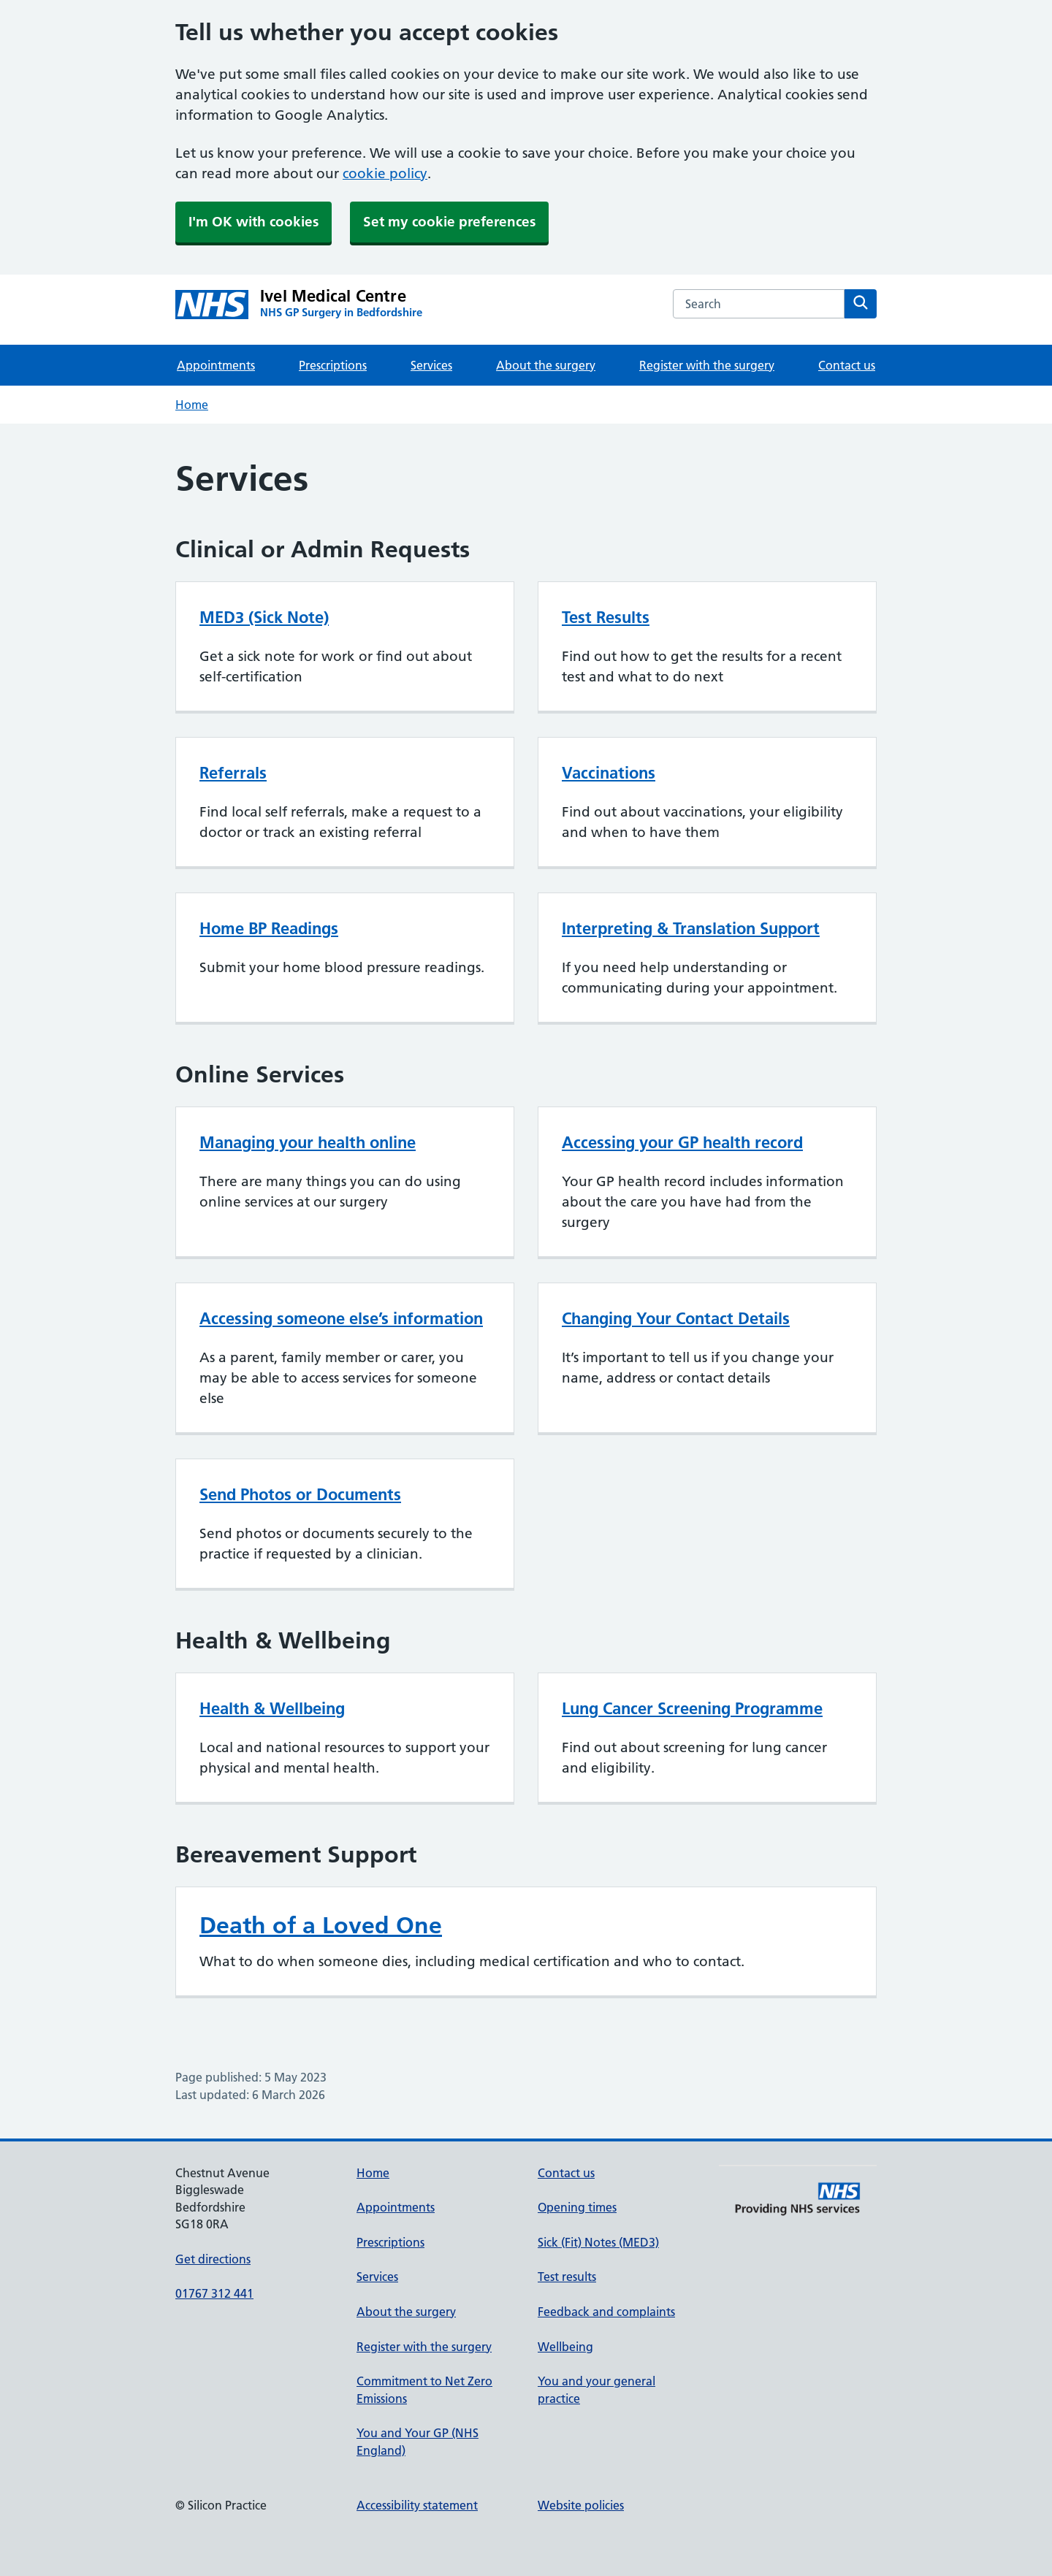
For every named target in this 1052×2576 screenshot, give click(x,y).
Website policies (581, 2505)
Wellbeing (565, 2346)
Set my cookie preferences (449, 221)
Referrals (233, 773)
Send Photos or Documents (300, 1494)
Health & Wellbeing (272, 1708)
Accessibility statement (417, 2505)
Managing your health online (307, 1142)
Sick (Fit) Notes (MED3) (598, 2242)
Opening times (577, 2207)
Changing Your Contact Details (676, 1318)
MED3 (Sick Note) (264, 617)
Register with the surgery (706, 365)
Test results (567, 2276)
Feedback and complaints (606, 2311)
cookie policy (385, 173)
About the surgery (545, 365)
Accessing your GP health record (682, 1142)
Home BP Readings (268, 928)
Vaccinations (608, 773)
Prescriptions (333, 365)
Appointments (216, 365)
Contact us (846, 365)
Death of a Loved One (320, 1925)
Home (191, 404)
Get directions (213, 2259)
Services (431, 365)
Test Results (605, 617)
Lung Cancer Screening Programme (692, 1708)
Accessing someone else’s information (341, 1318)
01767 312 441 (214, 2293)
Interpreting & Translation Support (691, 928)
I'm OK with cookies (253, 221)
